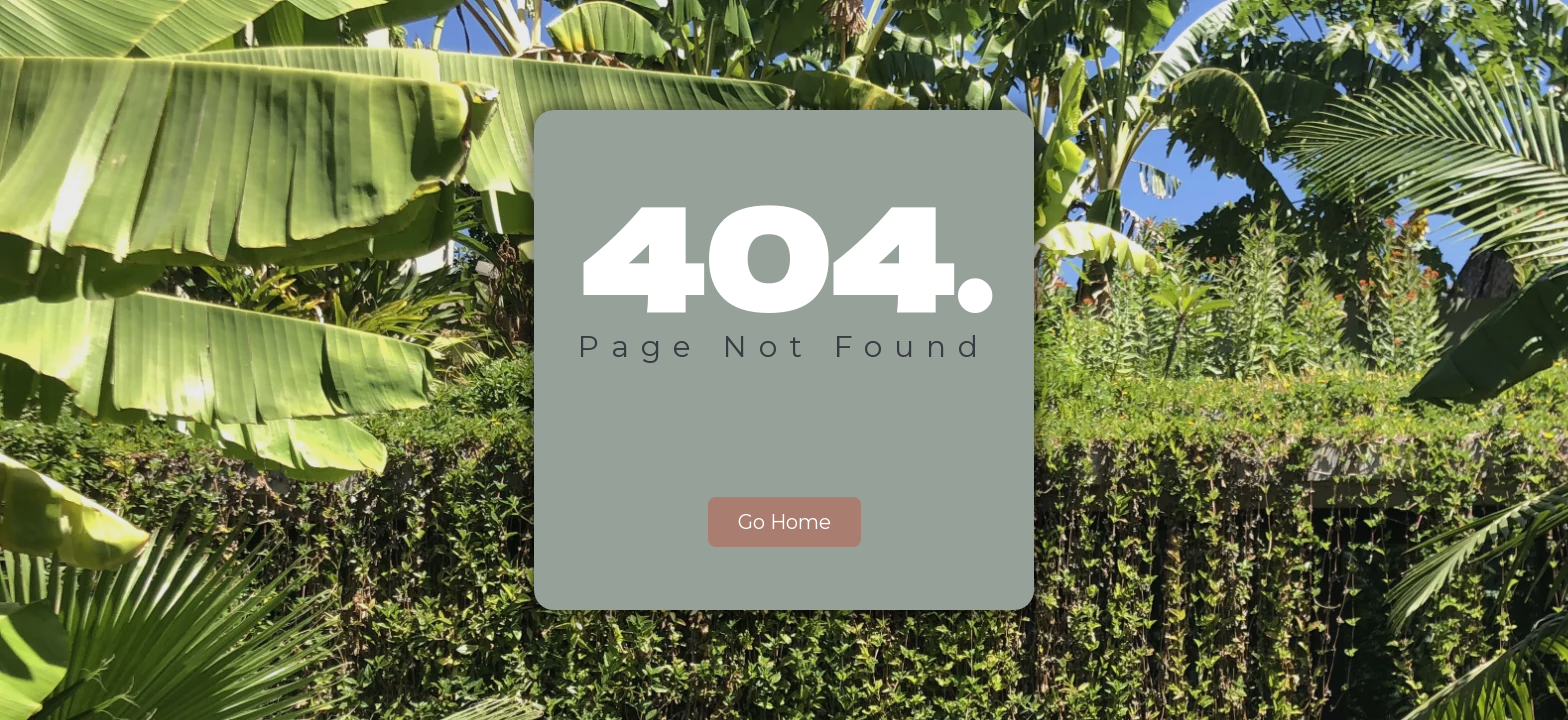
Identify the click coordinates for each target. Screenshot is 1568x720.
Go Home (784, 522)
